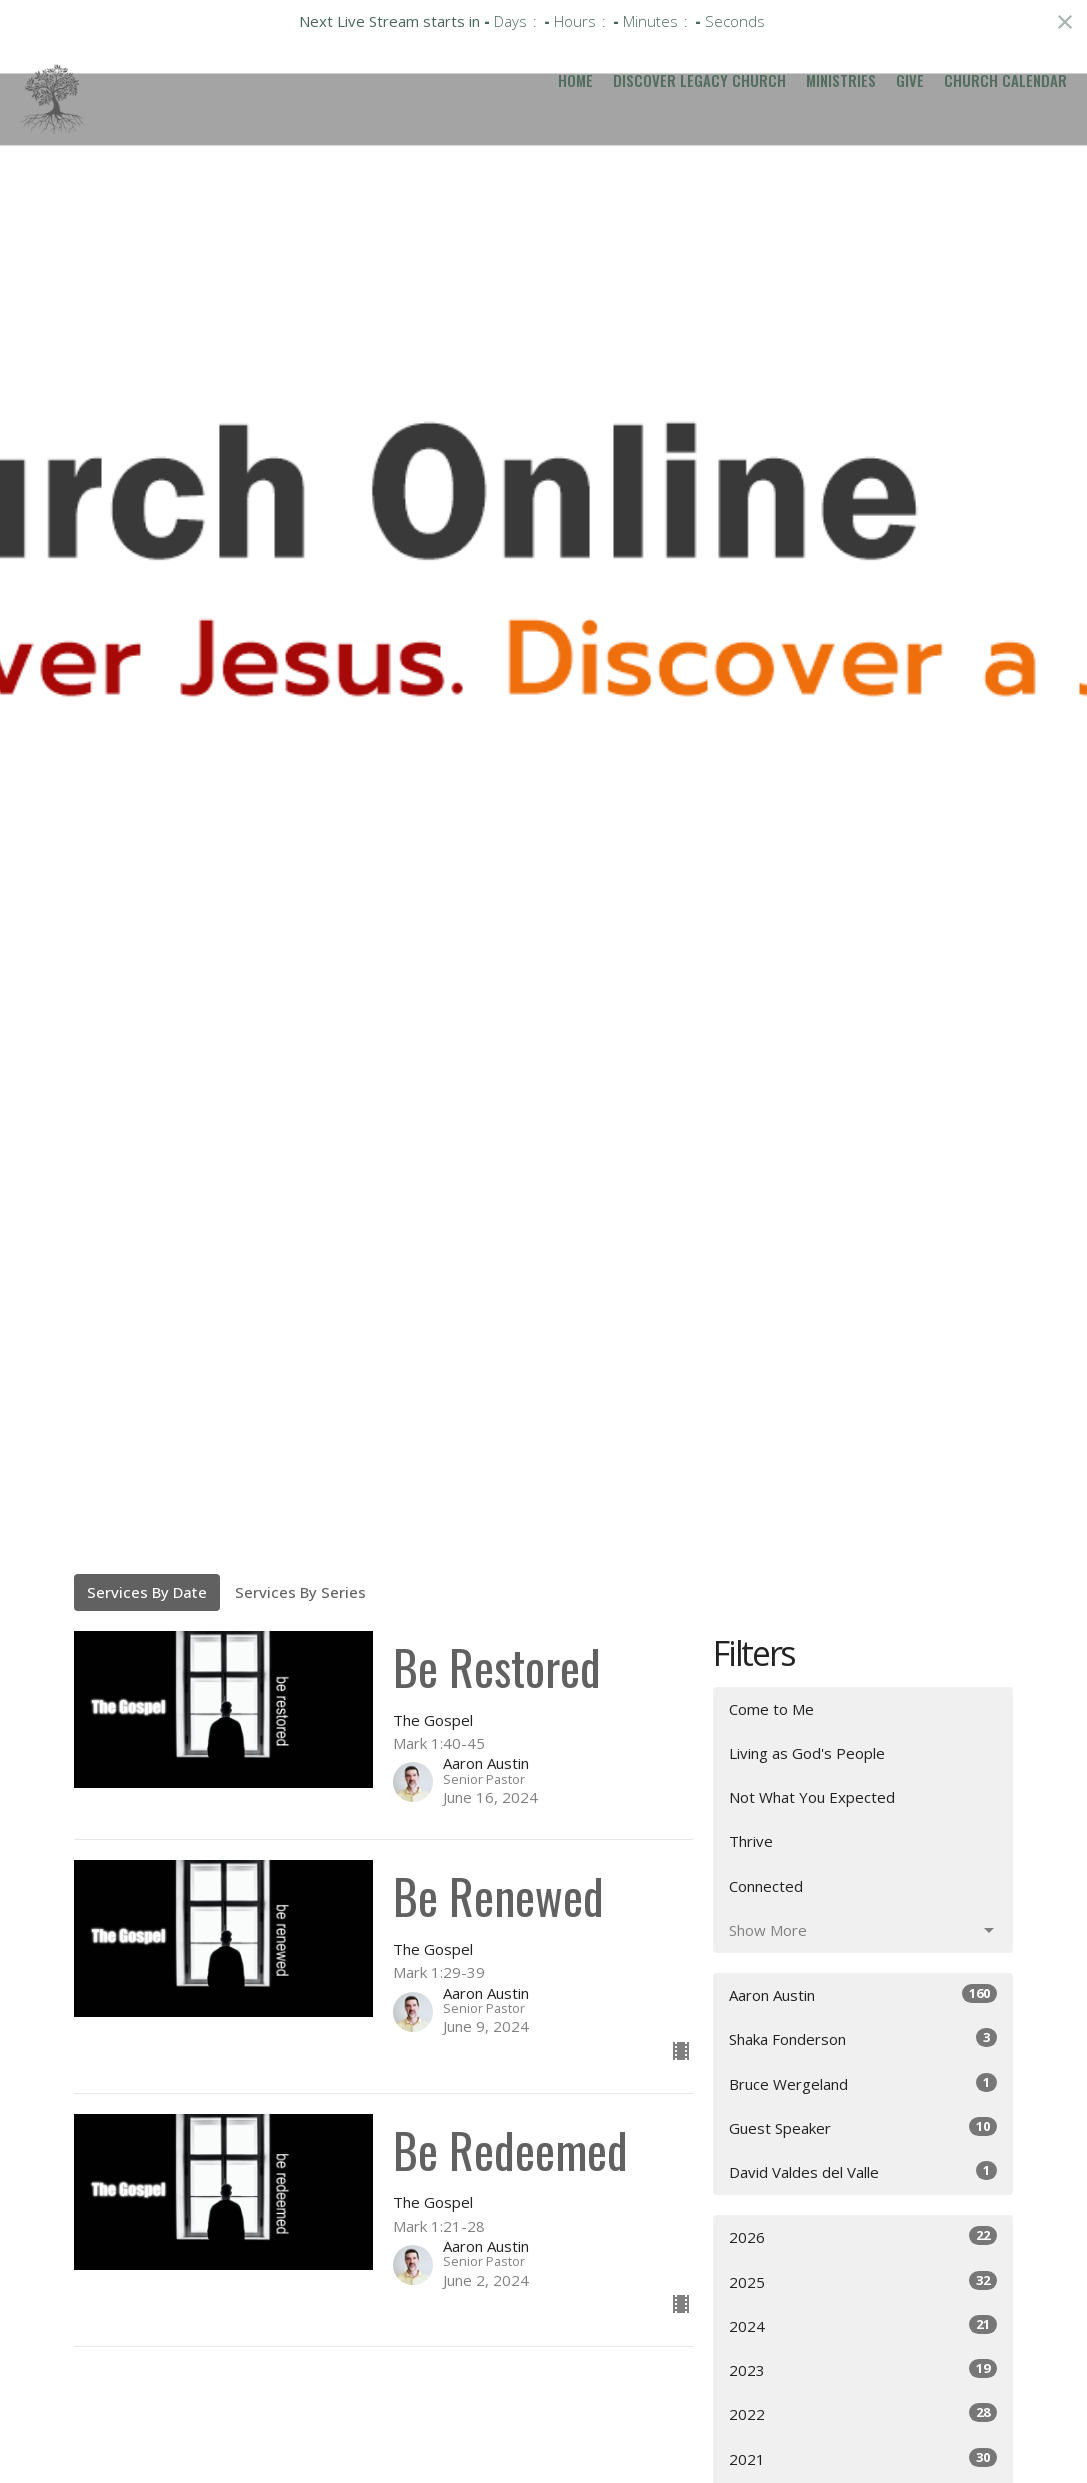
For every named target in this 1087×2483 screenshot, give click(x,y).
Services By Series (300, 1592)
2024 (863, 2325)
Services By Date (147, 1592)
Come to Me (771, 1709)
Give (910, 80)
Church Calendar (1005, 80)
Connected (766, 1886)
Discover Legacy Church (699, 80)
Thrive (751, 1841)
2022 (863, 2413)
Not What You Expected (812, 1797)
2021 (863, 2458)
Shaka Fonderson (863, 2038)
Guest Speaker (863, 2127)
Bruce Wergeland (863, 2083)
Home (575, 80)
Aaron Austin (863, 1994)
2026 (863, 2236)
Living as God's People (807, 1753)
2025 (863, 2281)
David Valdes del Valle (863, 2171)
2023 (863, 2369)
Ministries (841, 80)
